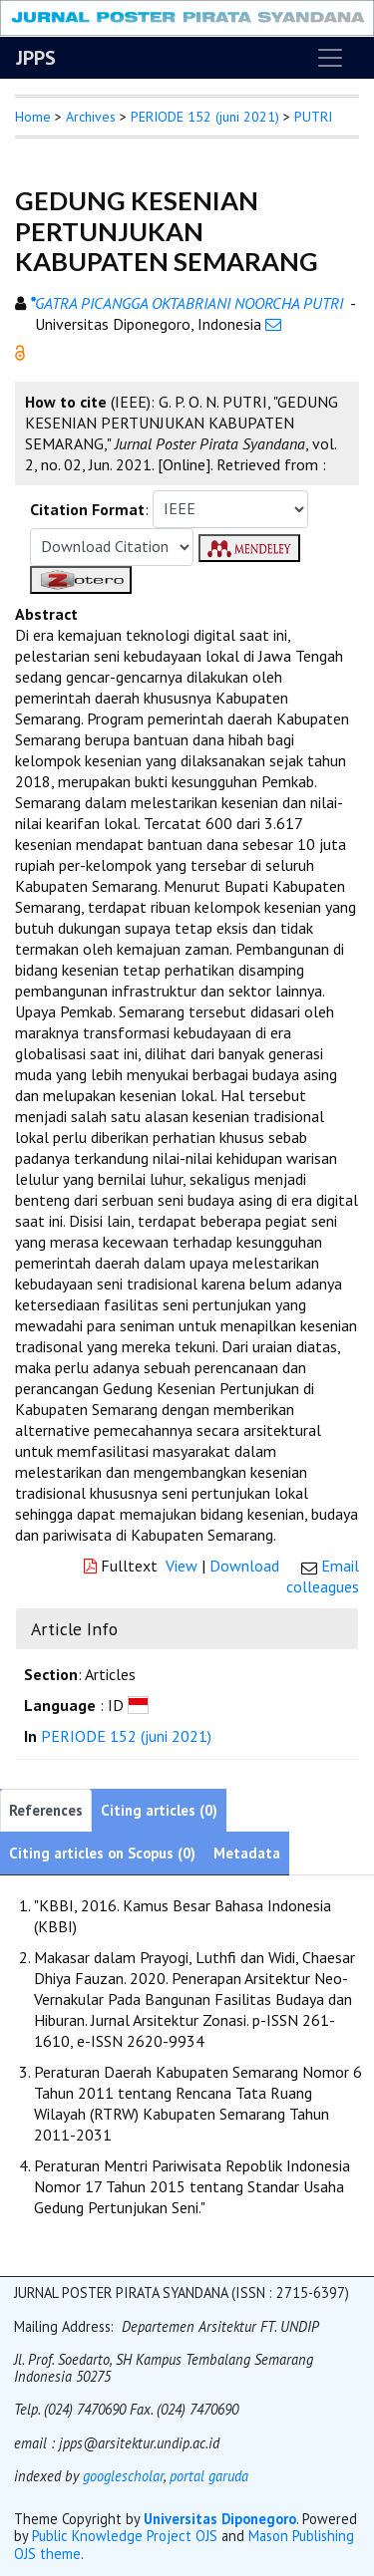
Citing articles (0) (159, 1810)
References (46, 1810)
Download (244, 1565)
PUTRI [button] (313, 117)
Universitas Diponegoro (220, 2518)
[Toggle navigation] (330, 58)
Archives (91, 117)
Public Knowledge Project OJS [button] (124, 2535)
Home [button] (33, 117)
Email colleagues (322, 1576)
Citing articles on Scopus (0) (102, 1853)
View (181, 1565)
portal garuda (209, 2475)
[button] (20, 351)
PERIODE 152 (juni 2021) (205, 117)
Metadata (246, 1853)
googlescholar (121, 2475)
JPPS (36, 58)
